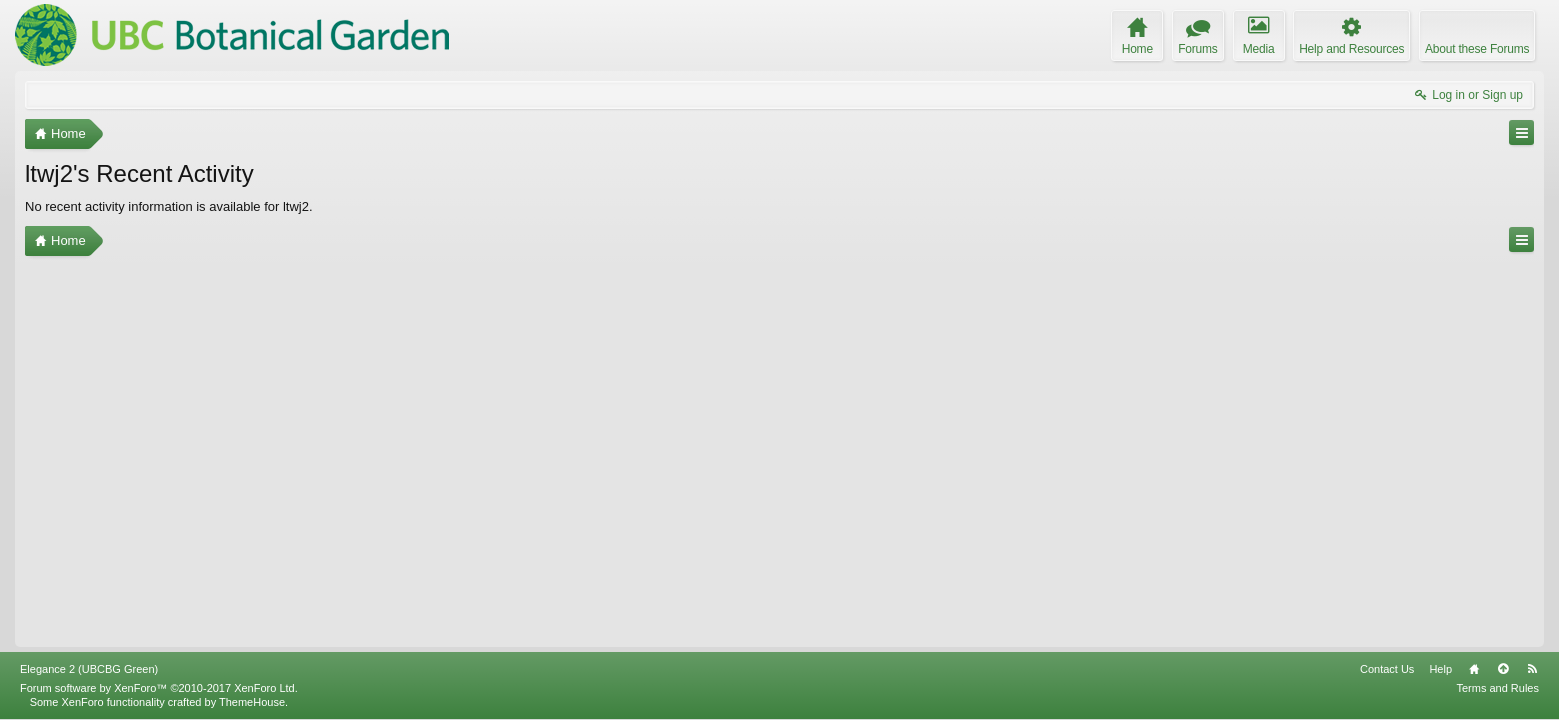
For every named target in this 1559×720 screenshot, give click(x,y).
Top (1503, 669)
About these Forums (1477, 49)
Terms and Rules (1497, 688)
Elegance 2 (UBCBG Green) (89, 669)
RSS (1532, 669)
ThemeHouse (252, 702)
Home (1474, 669)
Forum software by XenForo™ (159, 688)
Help (1440, 669)
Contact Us (1387, 669)
